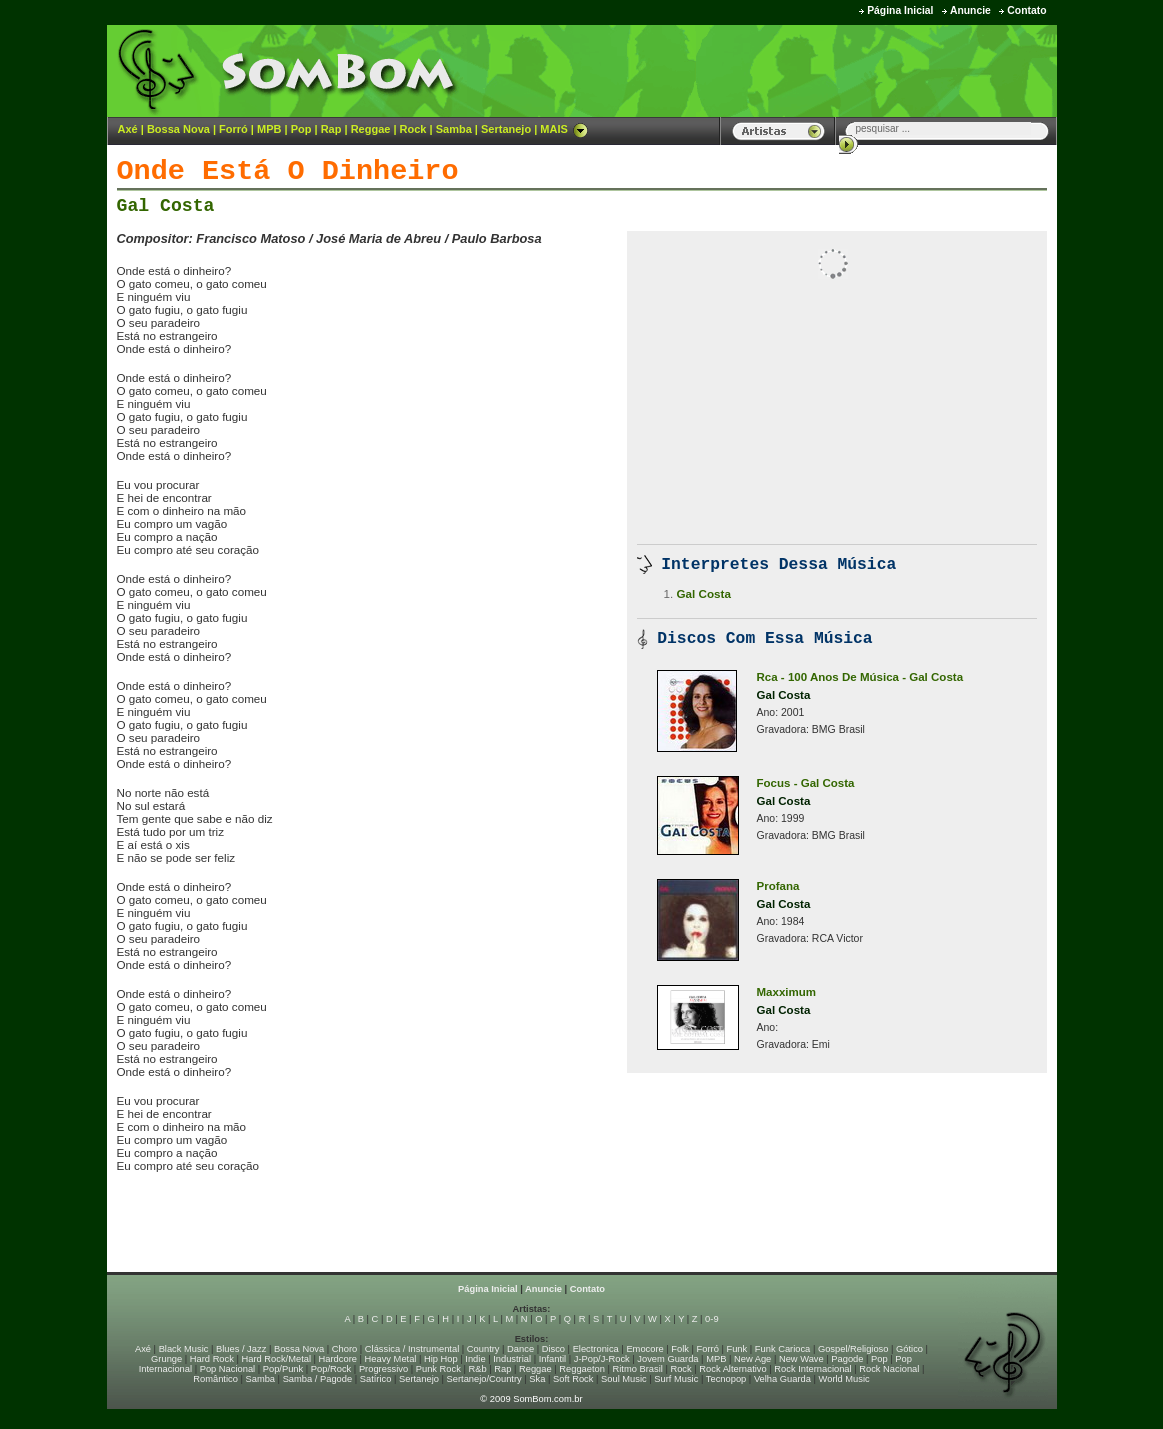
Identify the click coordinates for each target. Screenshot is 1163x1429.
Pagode (847, 1359)
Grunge (166, 1359)
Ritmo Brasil (638, 1369)
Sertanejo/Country (484, 1379)
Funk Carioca (782, 1349)
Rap (331, 129)
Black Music (184, 1349)
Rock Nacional (889, 1369)
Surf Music (676, 1379)
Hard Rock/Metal (276, 1359)
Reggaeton (582, 1369)
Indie (475, 1359)
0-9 (711, 1319)
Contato (1026, 10)
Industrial (512, 1359)
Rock (413, 129)
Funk (736, 1349)
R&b (477, 1369)
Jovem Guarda (667, 1359)
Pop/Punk (283, 1369)
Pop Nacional (228, 1369)
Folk (680, 1349)
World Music (844, 1379)
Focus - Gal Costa (806, 783)
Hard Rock (212, 1359)
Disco (553, 1349)
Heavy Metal (391, 1359)
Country (483, 1349)
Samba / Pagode (318, 1379)
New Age (752, 1359)
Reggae (371, 129)
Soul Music (624, 1379)
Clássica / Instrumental (412, 1349)
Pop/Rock (331, 1369)
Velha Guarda (782, 1379)
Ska (537, 1379)
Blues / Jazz (241, 1349)
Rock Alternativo (732, 1369)
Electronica (596, 1349)
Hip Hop (441, 1359)
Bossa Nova (178, 129)
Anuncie (970, 10)
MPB (269, 129)
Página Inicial (900, 10)
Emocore (644, 1349)
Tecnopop (726, 1379)
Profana (778, 886)
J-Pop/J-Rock (602, 1359)
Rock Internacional (812, 1369)
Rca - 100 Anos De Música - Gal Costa (860, 677)
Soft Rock (573, 1379)
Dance (520, 1349)
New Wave (801, 1359)
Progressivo (383, 1369)
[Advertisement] (808, 70)
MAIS (564, 129)
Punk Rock (438, 1369)
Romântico (215, 1379)
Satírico (376, 1379)
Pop (301, 129)
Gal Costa (166, 206)
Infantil (552, 1359)
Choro (344, 1349)
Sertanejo (506, 129)
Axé (128, 129)
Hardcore (338, 1359)
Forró (233, 129)
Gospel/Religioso (853, 1349)
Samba (454, 129)
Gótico (909, 1349)
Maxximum (787, 992)
